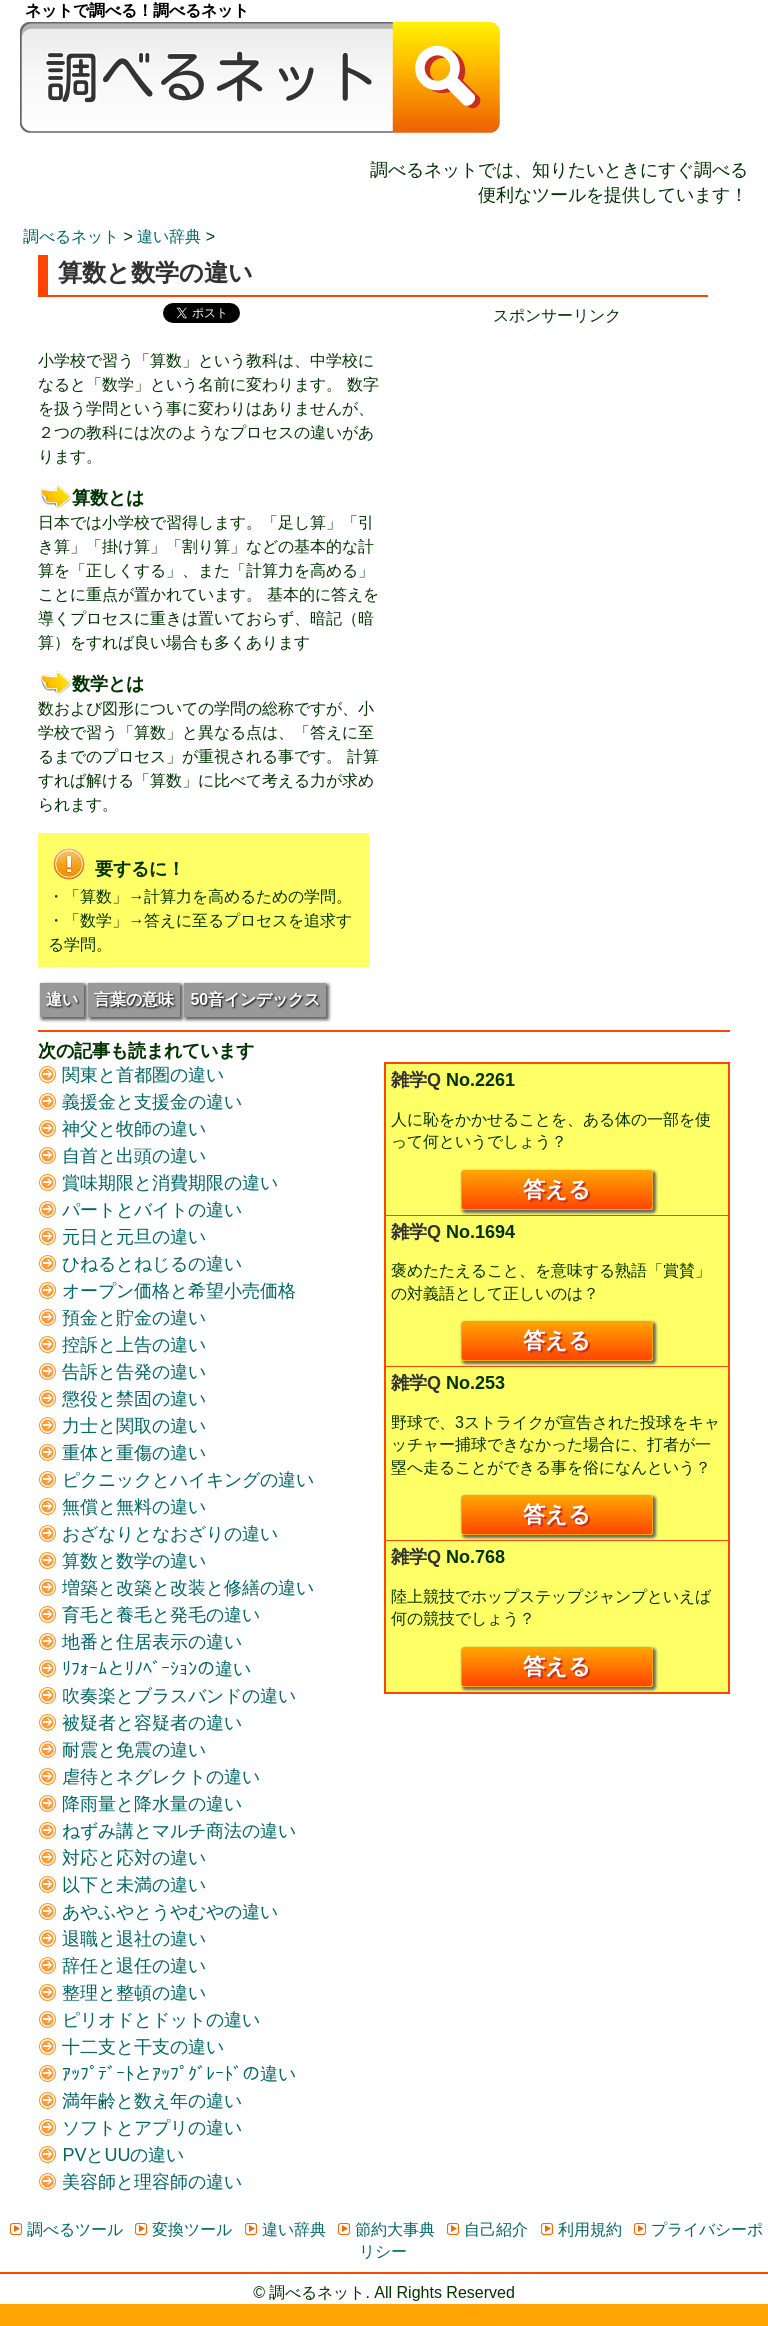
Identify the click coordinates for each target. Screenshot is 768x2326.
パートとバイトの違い (140, 1210)
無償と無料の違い (122, 1507)
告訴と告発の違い (122, 1372)
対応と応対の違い (122, 1858)
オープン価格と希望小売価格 (167, 1291)
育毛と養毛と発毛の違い (149, 1615)
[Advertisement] (557, 467)
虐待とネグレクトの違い (149, 1777)
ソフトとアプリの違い (140, 2128)
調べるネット (71, 236)
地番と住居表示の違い (140, 1642)
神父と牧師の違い (122, 1129)
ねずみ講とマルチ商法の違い (167, 1831)
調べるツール (65, 2229)
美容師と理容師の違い (140, 2182)
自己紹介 (486, 2229)
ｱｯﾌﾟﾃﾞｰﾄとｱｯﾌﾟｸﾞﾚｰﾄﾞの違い (167, 2074)
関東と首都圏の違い (131, 1075)
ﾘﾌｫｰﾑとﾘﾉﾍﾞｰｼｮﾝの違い (144, 1669)
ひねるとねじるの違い (140, 1264)
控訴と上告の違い (122, 1345)
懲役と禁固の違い (122, 1399)
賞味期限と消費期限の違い (158, 1183)
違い (62, 999)
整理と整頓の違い (122, 1993)
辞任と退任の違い (122, 1966)
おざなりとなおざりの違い (158, 1534)
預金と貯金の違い (122, 1318)
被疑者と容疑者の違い (140, 1723)
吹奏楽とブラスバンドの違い (167, 1696)
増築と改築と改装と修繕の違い (176, 1588)
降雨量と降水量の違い (140, 1804)
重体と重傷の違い (122, 1453)
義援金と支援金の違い (140, 1102)
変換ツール (182, 2229)
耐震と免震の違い (122, 1750)
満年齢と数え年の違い (140, 2101)
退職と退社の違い (122, 1939)
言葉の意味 (134, 999)
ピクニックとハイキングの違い (176, 1480)
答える (557, 1189)
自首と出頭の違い (122, 1156)
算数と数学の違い (122, 1561)
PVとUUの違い (111, 2155)
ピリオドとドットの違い (149, 2020)
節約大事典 (385, 2229)
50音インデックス (255, 999)
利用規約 (580, 2229)
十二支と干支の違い (131, 2047)
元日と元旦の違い (122, 1237)
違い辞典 (169, 236)
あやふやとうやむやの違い (158, 1912)
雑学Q (416, 1080)
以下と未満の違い (122, 1885)
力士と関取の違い (122, 1426)
